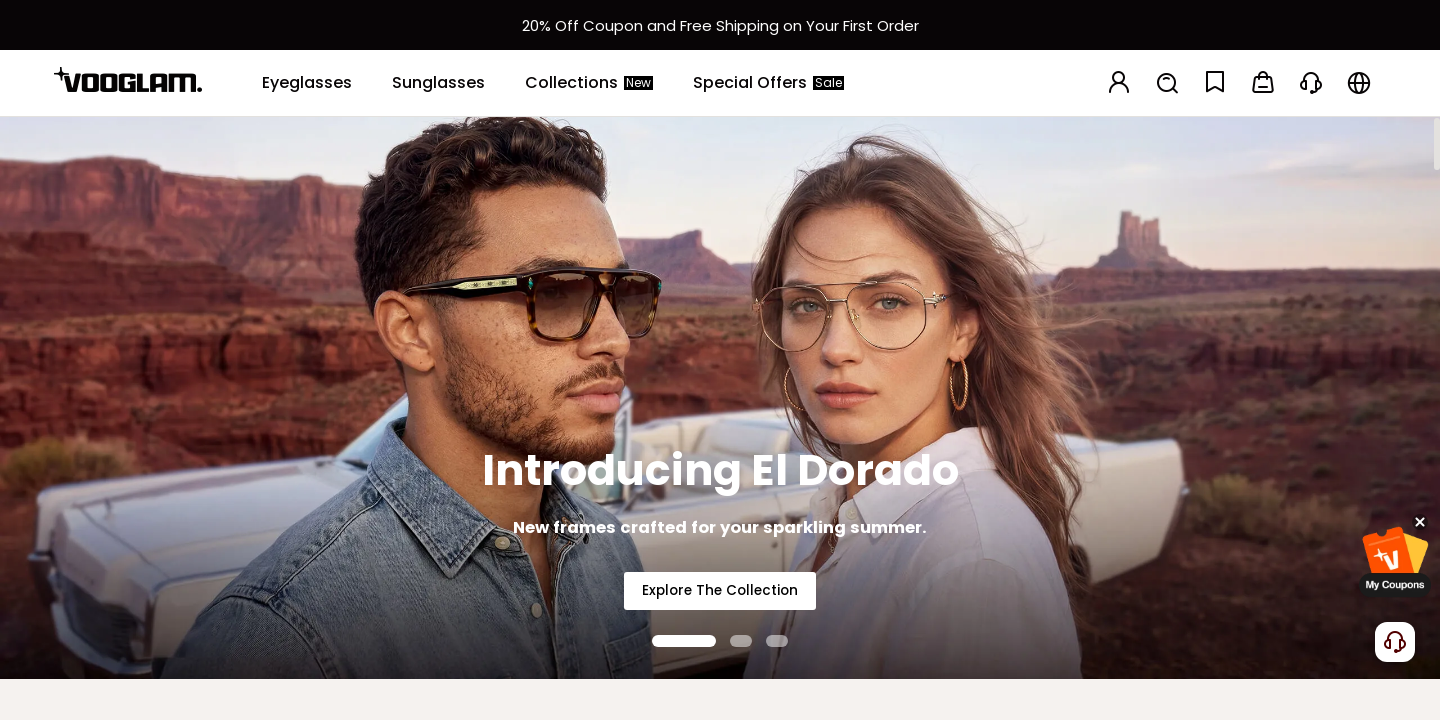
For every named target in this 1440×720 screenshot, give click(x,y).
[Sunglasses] (438, 83)
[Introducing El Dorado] (720, 397)
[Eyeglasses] (307, 83)
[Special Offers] (768, 83)
